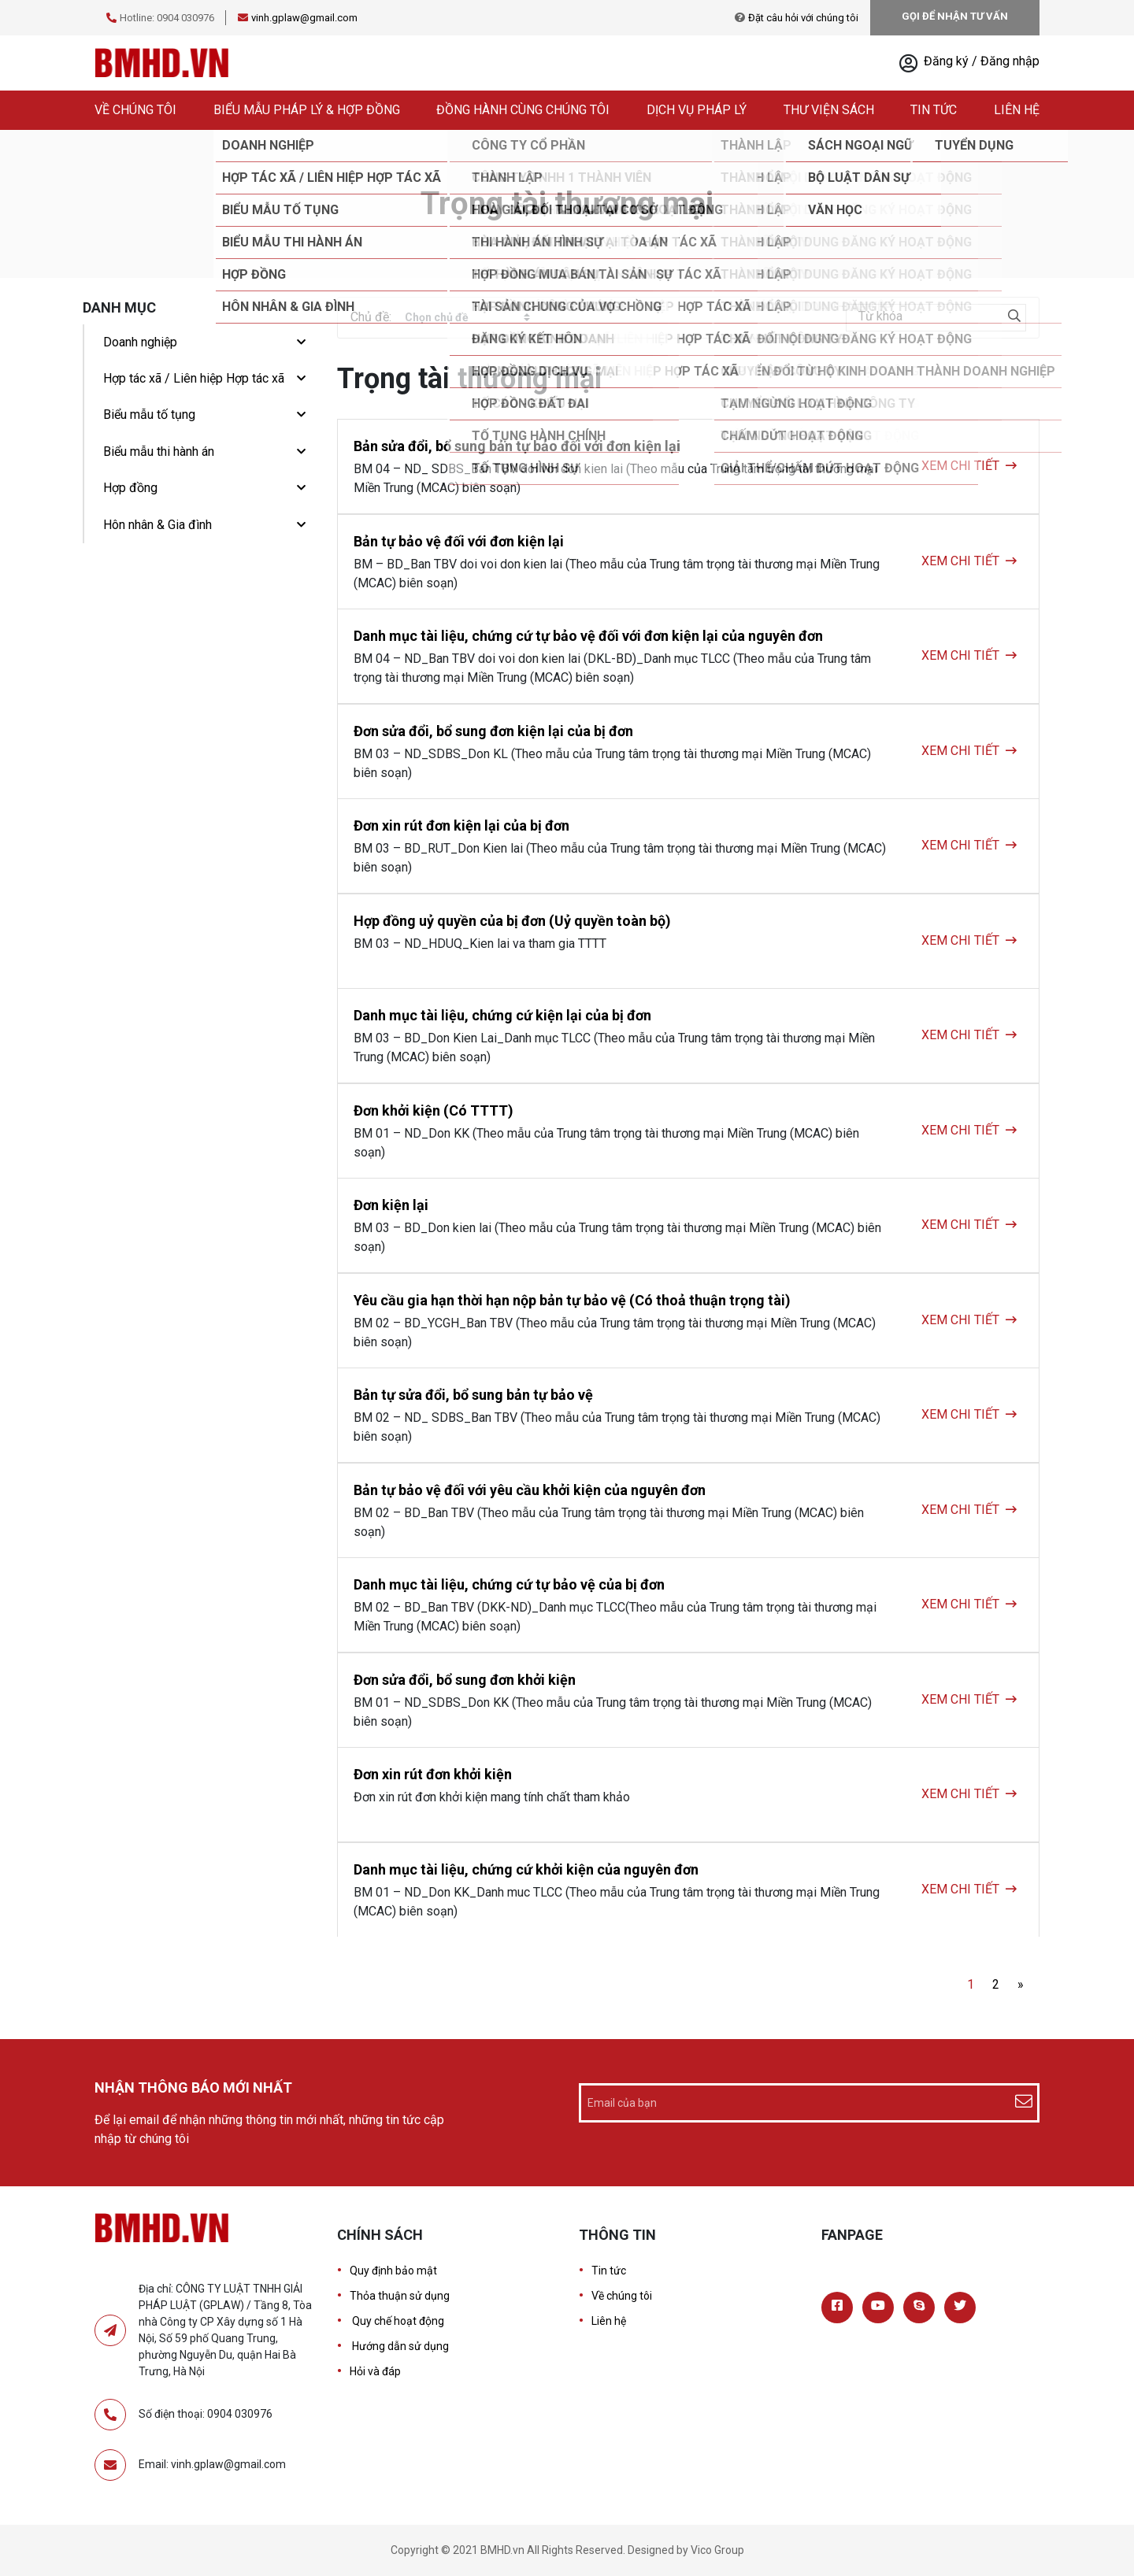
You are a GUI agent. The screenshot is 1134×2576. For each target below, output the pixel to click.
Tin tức (933, 109)
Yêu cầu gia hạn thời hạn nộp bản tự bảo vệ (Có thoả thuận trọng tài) (572, 1300)
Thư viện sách (829, 109)
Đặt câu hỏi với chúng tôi (803, 18)
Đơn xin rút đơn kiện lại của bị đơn (461, 825)
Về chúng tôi (135, 109)
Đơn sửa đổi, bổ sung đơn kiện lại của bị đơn (493, 731)
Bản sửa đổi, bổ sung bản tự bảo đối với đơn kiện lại (517, 446)
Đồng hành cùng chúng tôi (523, 109)
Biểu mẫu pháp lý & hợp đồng (306, 109)
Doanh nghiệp (140, 342)
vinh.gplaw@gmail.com (304, 18)
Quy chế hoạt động (397, 2321)
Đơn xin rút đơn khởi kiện (433, 1774)
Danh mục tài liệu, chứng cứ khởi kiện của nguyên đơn (526, 1869)
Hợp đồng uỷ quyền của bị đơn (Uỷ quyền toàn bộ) (512, 920)
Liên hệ (1017, 109)
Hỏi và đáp (375, 2371)
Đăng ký (948, 61)
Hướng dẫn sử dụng (399, 2346)
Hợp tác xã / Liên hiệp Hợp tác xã (193, 378)
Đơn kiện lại (391, 1205)
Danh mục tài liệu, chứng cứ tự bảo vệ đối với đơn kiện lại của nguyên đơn (588, 635)
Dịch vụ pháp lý (697, 109)
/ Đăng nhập (1006, 61)
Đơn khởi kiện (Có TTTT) (433, 1110)
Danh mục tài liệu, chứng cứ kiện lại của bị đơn (502, 1015)
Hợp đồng (130, 487)
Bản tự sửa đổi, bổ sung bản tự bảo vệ (473, 1394)
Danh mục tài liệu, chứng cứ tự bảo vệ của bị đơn (509, 1584)
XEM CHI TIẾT (960, 465)
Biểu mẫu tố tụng (149, 414)
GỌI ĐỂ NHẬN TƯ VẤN (955, 16)
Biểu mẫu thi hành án (158, 451)
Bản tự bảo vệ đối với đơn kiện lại (459, 541)
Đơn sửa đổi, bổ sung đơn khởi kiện (465, 1679)
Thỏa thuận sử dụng (400, 2295)
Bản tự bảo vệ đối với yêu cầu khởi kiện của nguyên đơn (530, 1490)
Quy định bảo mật (393, 2270)
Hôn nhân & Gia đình (157, 524)
